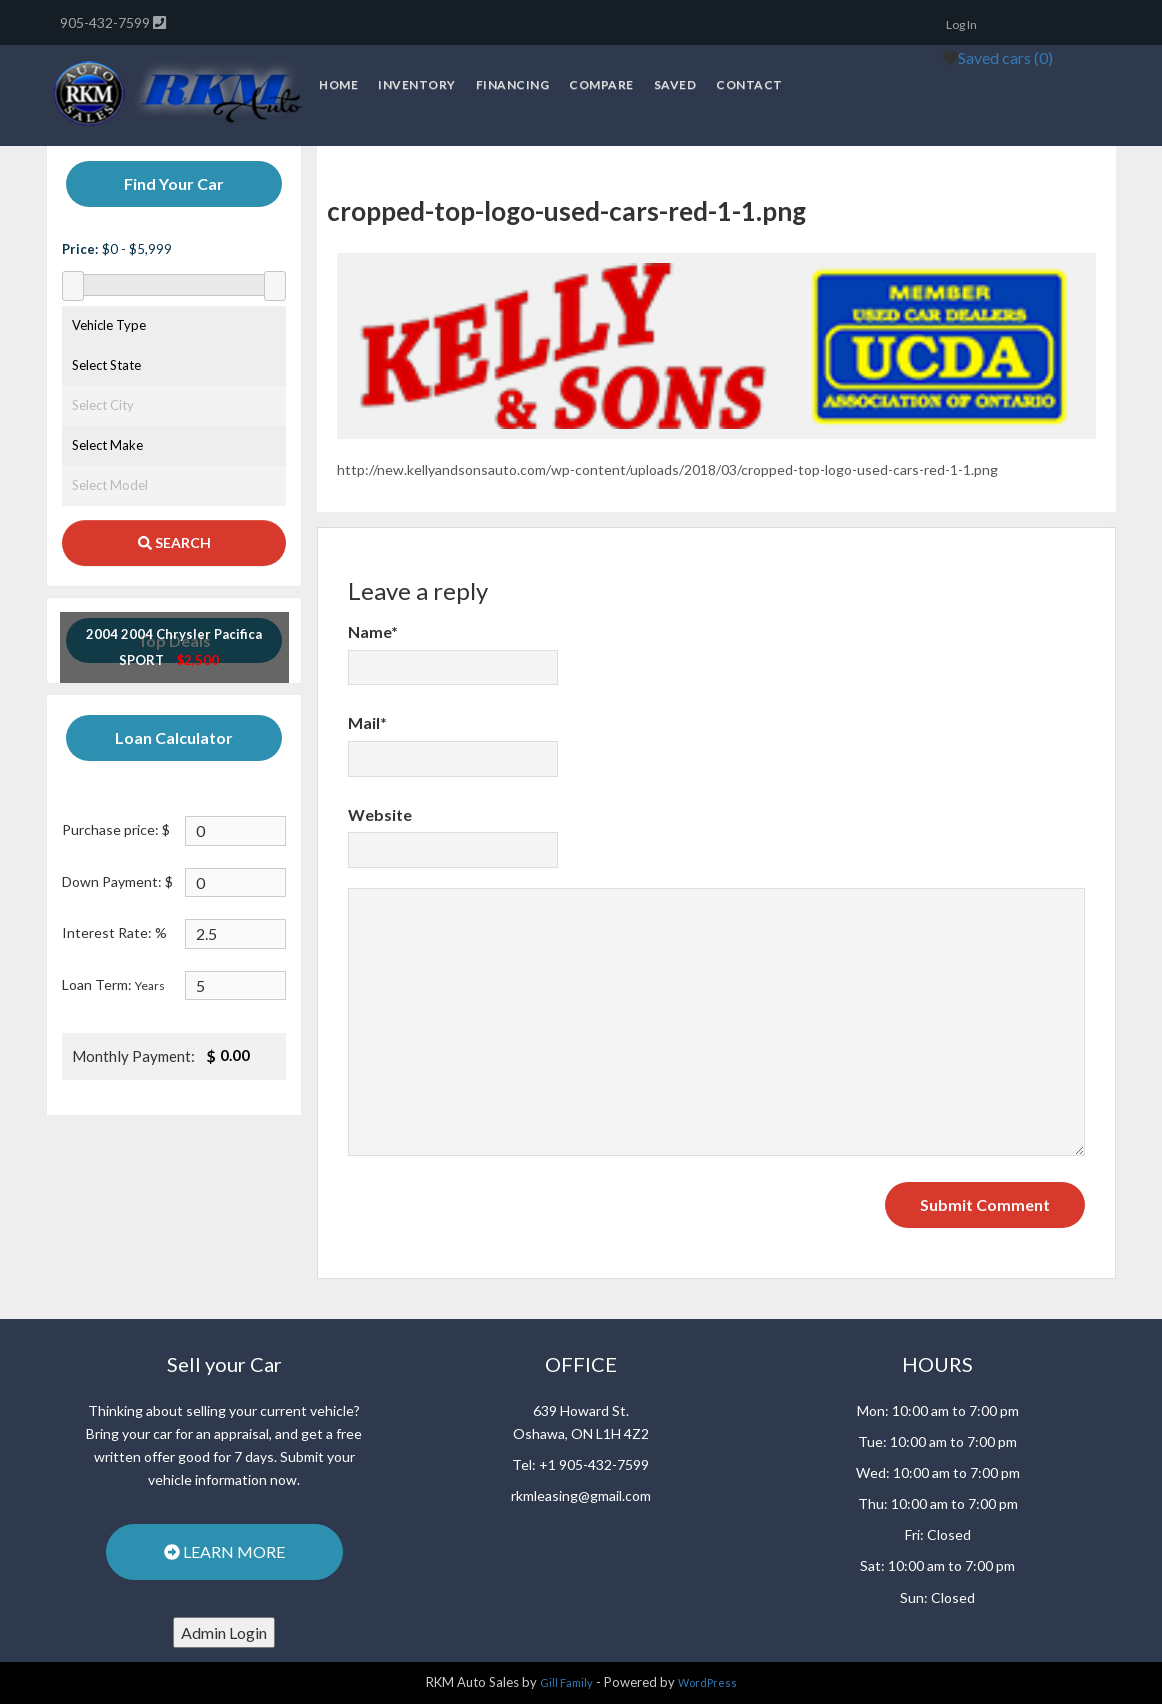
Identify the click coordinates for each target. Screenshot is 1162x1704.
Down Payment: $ (117, 881)
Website (380, 814)
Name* (373, 631)
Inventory (417, 84)
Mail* (367, 722)
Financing (513, 84)
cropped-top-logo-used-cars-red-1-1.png (566, 211)
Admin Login (224, 1632)
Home (338, 84)
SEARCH (174, 542)
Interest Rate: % (114, 932)
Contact (749, 84)
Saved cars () (1005, 57)
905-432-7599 (106, 22)
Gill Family (566, 1682)
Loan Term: (113, 984)
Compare (601, 84)
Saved (675, 84)
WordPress (707, 1682)
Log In (961, 24)
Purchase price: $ (116, 829)
